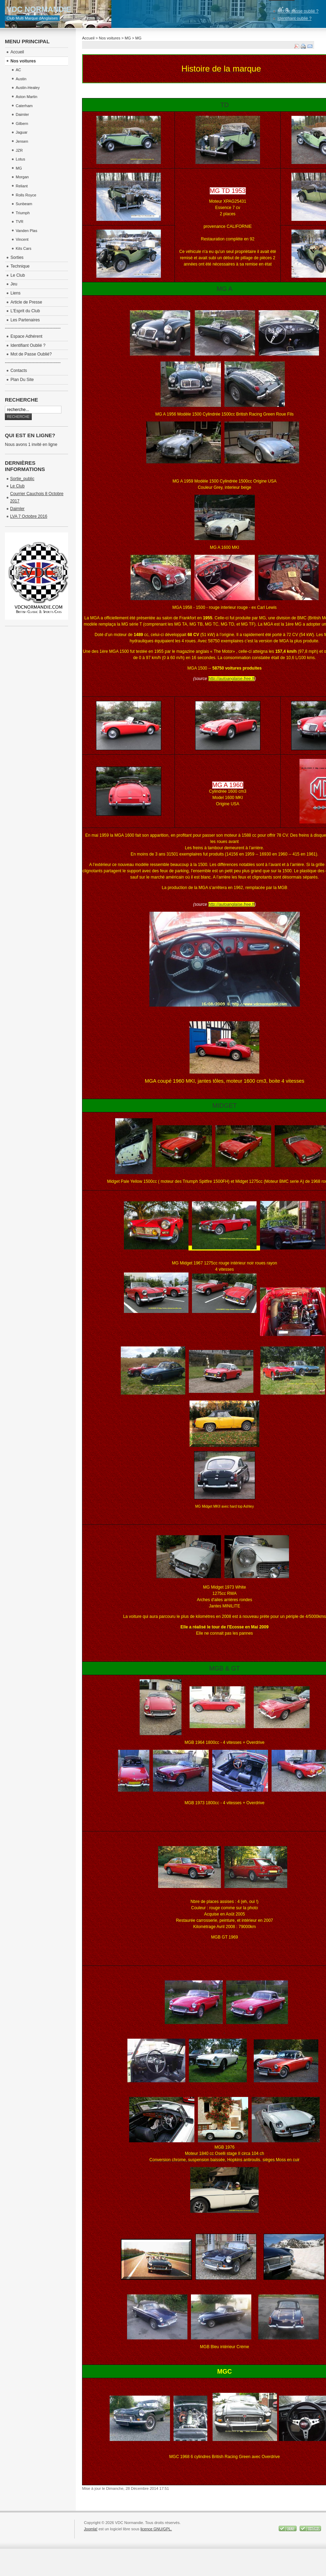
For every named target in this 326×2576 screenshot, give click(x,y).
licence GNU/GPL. (156, 2529)
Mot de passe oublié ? (297, 11)
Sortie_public (22, 478)
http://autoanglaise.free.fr (231, 678)
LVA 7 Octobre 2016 (28, 516)
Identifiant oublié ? (294, 18)
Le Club (17, 486)
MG (128, 38)
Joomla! (91, 2529)
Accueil (88, 38)
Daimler (17, 508)
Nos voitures (109, 38)
